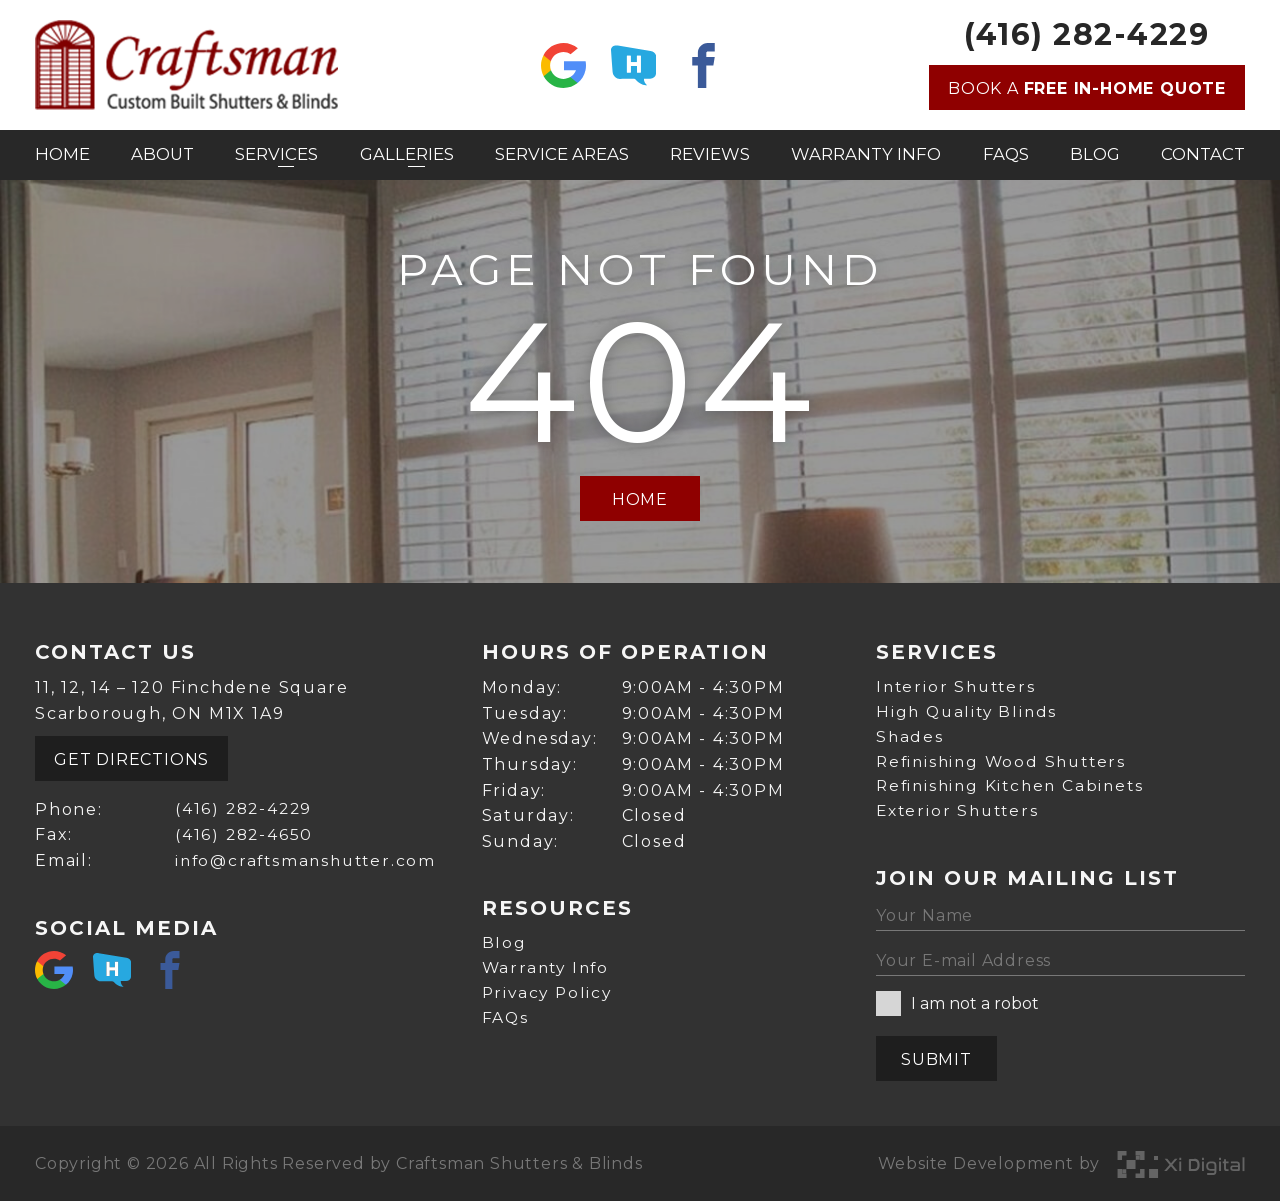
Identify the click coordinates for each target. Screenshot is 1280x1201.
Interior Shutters (959, 682)
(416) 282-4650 (241, 829)
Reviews (713, 154)
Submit (936, 1059)
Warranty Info (867, 154)
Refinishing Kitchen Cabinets (1014, 785)
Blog (1096, 154)
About (163, 154)
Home (61, 154)
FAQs (1006, 154)
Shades (910, 733)
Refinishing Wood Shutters (1006, 759)
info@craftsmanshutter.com (306, 855)
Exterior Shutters (961, 810)
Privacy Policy (549, 989)
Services (278, 154)
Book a (1087, 88)
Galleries (409, 154)
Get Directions (131, 754)
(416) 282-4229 (1086, 35)
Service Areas (564, 154)
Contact (1205, 154)
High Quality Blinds (969, 708)
